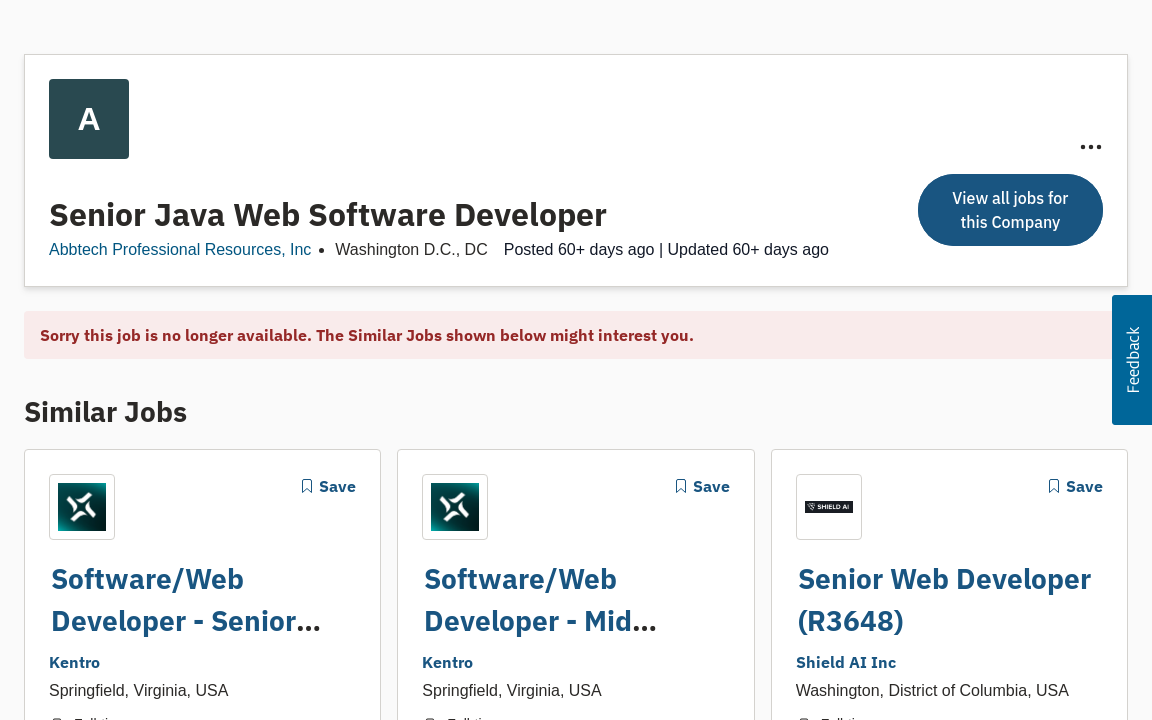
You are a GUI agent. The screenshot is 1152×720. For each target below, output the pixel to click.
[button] (1132, 360)
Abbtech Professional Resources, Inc (180, 233)
